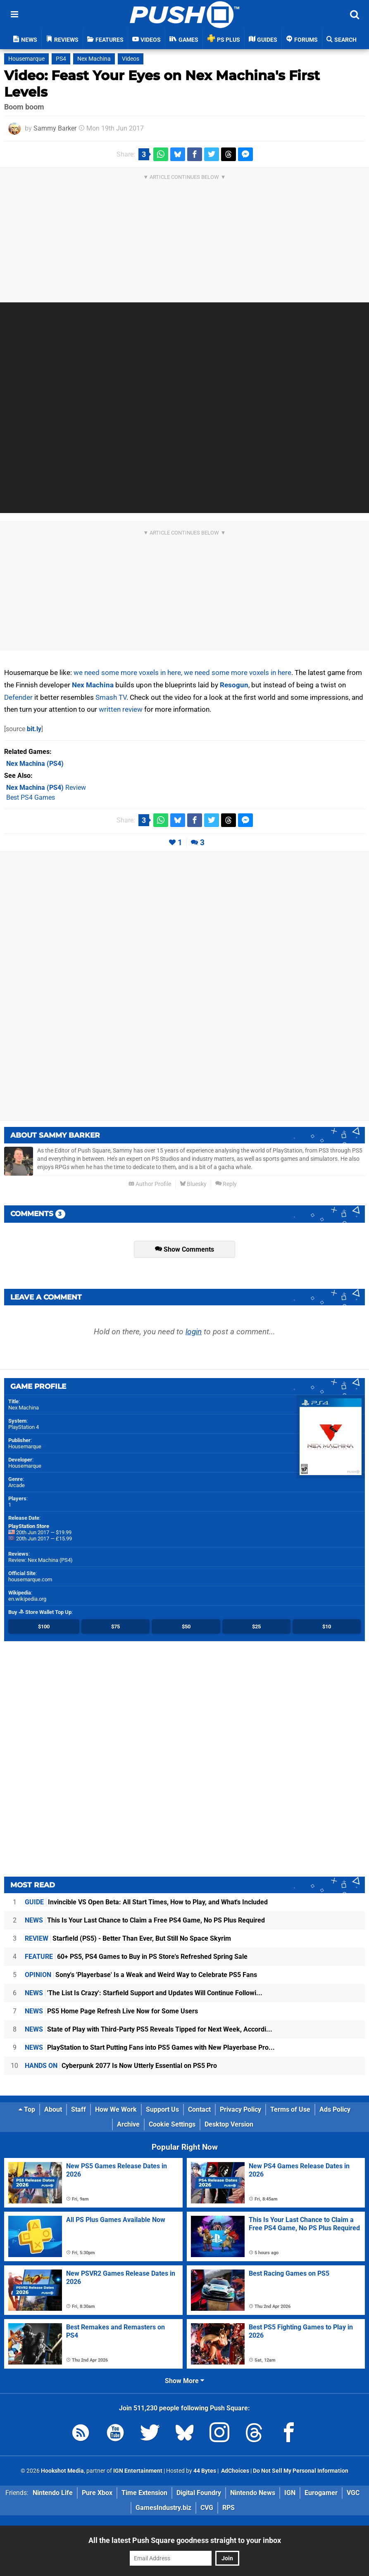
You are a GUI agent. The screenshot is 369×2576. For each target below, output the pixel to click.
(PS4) (35, 764)
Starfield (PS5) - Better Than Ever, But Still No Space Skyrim (128, 1938)
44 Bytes (204, 2470)
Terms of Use (290, 2109)
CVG (206, 2508)
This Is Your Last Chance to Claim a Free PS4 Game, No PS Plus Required (145, 1920)
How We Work (116, 2109)
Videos (130, 58)
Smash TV (110, 697)
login (194, 1331)
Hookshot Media (62, 2470)
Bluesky (193, 1184)
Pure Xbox (97, 2493)
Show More (184, 2381)
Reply (226, 1184)
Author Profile (150, 1184)
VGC (353, 2493)
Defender (18, 697)
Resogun (234, 685)
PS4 (61, 58)
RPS (228, 2508)
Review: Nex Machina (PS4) (40, 1560)
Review (46, 787)
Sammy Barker (54, 128)
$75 (115, 1626)
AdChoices (234, 2470)
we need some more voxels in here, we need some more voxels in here (182, 672)
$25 (256, 1626)
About (53, 2109)
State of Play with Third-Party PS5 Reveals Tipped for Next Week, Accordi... (148, 2029)
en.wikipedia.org (27, 1599)
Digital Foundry (198, 2493)
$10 (326, 1626)
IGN (289, 2493)
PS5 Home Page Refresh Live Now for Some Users (111, 2011)
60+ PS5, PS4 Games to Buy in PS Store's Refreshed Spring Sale (136, 1957)
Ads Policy (334, 2109)
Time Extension (144, 2493)
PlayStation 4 (23, 1427)
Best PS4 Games (30, 797)
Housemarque (26, 58)
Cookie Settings (172, 2124)
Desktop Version (229, 2124)
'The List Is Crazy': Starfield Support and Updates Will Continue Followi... (143, 1993)
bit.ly (34, 729)
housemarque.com (30, 1579)
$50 (186, 1626)
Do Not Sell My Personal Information (300, 2470)
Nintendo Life (53, 2493)
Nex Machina (94, 58)
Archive (128, 2124)
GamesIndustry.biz (163, 2508)
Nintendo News (252, 2493)
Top (27, 2109)
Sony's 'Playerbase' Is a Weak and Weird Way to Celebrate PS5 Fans (141, 1975)
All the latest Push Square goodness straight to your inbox (184, 2540)
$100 (44, 1626)
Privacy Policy (240, 2109)
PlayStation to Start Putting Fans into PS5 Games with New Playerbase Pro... (150, 2047)
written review (121, 709)
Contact (199, 2109)
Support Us (162, 2109)
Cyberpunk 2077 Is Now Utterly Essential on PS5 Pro (121, 2066)
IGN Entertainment (137, 2470)
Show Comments (184, 1249)
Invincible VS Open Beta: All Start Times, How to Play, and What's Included (146, 1902)
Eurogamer (321, 2493)
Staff (78, 2109)
